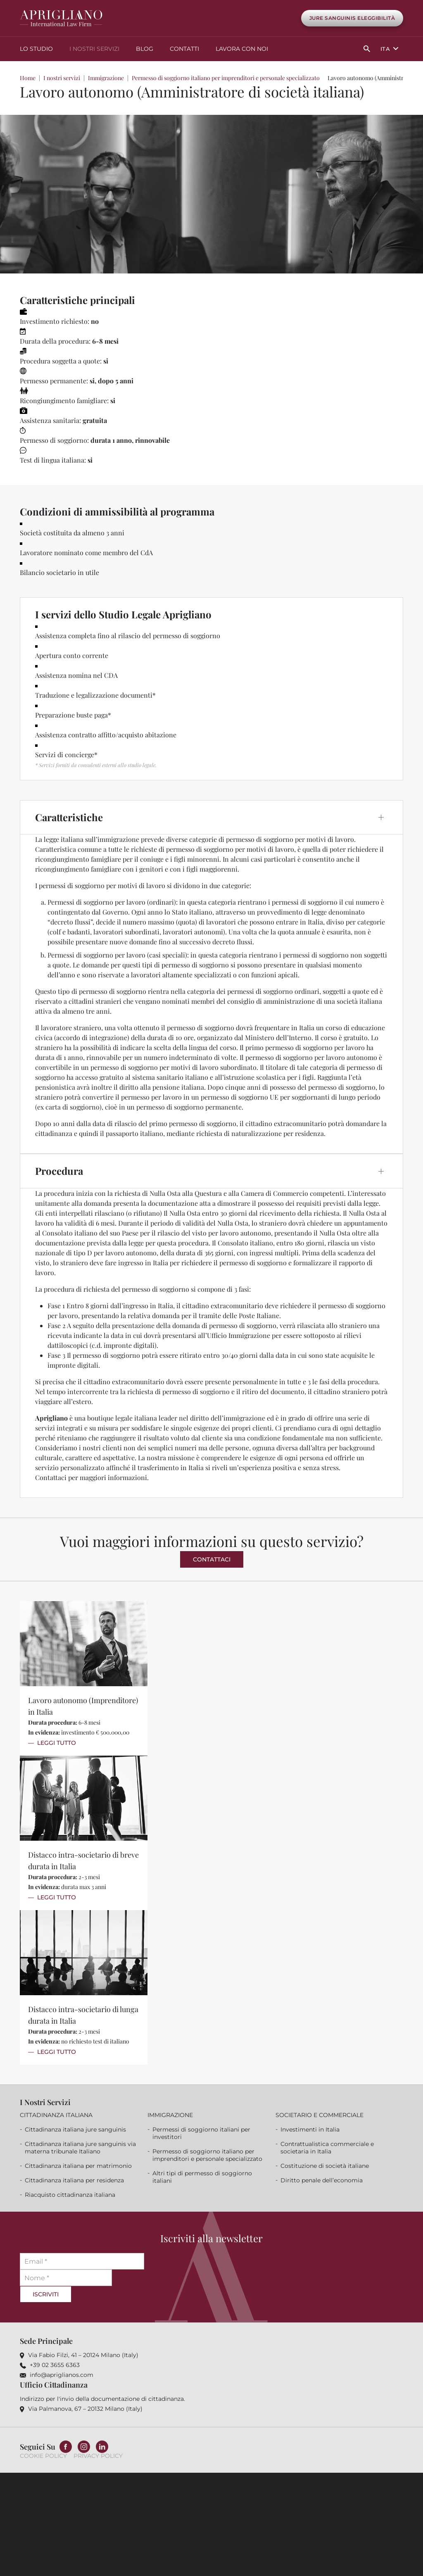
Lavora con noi (242, 48)
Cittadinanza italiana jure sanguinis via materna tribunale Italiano (80, 2146)
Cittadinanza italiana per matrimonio (78, 2164)
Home (28, 76)
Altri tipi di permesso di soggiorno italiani (202, 2175)
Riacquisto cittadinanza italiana (70, 2193)
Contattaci (212, 1557)
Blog (144, 48)
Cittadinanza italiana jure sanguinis (75, 2128)
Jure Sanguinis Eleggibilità (352, 18)
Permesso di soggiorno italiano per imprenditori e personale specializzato (226, 76)
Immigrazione (106, 76)
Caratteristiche (69, 815)
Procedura (59, 1169)
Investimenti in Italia (310, 2128)
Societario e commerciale (320, 2113)
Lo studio (36, 48)
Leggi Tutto (56, 1740)
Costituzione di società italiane (324, 2164)
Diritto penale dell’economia (321, 2178)
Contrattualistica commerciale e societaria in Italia (327, 2146)
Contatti (184, 48)
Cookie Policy (43, 2454)
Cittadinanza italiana (56, 2113)
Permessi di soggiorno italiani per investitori (201, 2131)
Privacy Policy (98, 2454)
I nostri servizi (94, 48)
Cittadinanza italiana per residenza (74, 2178)
